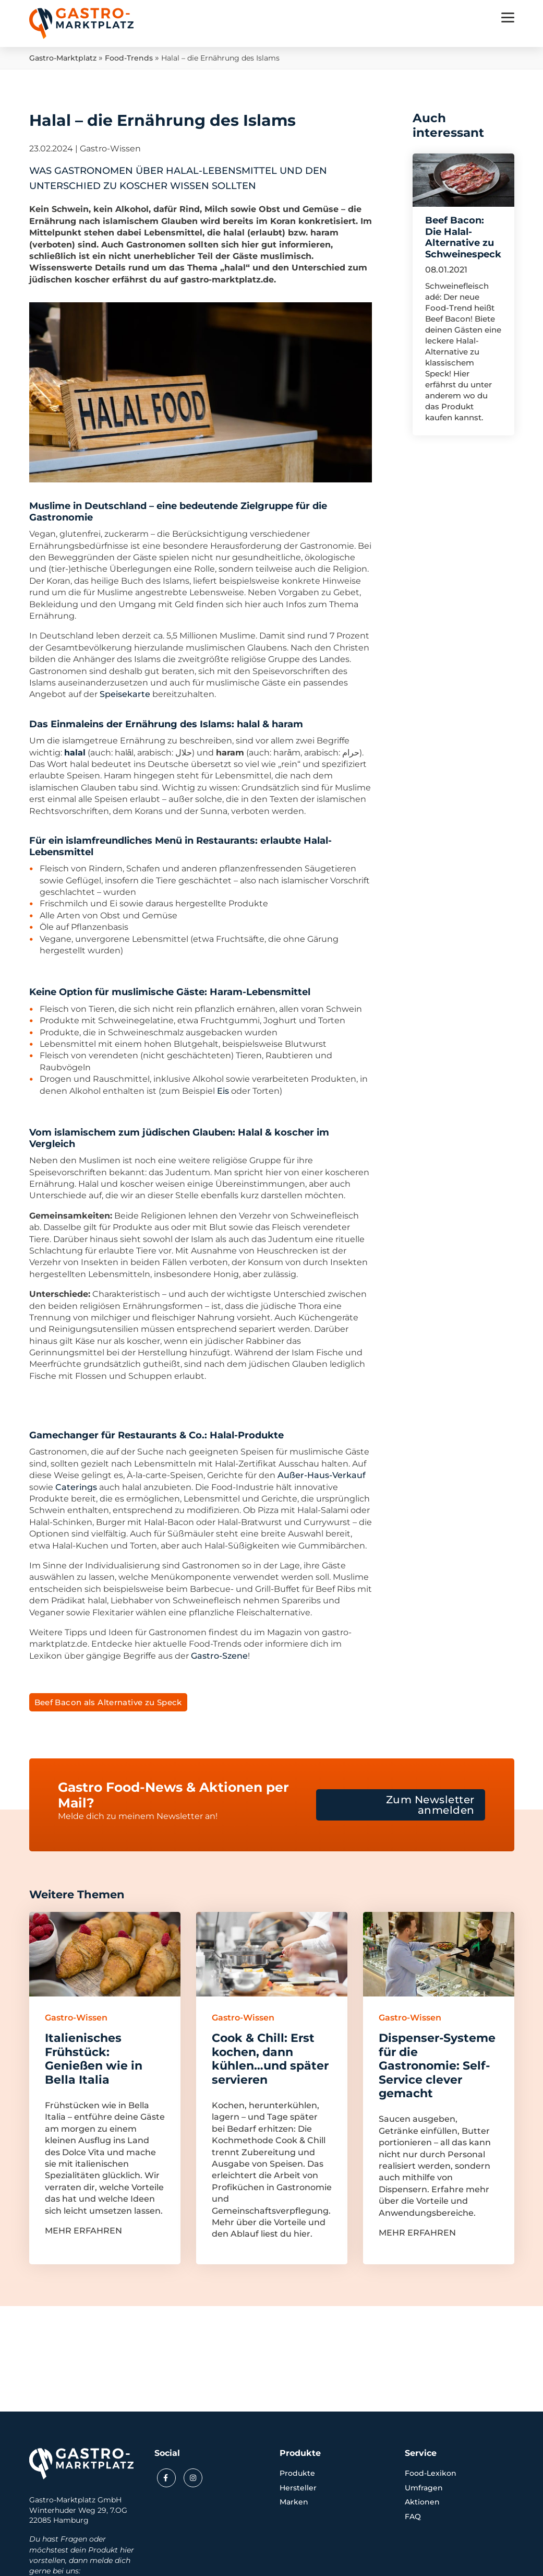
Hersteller (298, 2487)
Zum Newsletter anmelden (430, 1804)
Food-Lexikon (430, 2473)
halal (75, 753)
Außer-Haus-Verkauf (321, 1475)
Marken (294, 2502)
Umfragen (424, 2487)
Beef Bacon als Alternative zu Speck (108, 1702)
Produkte (297, 2473)
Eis (223, 1091)
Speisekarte (125, 694)
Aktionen (422, 2502)
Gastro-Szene (219, 1656)
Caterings (76, 1487)
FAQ (413, 2516)
